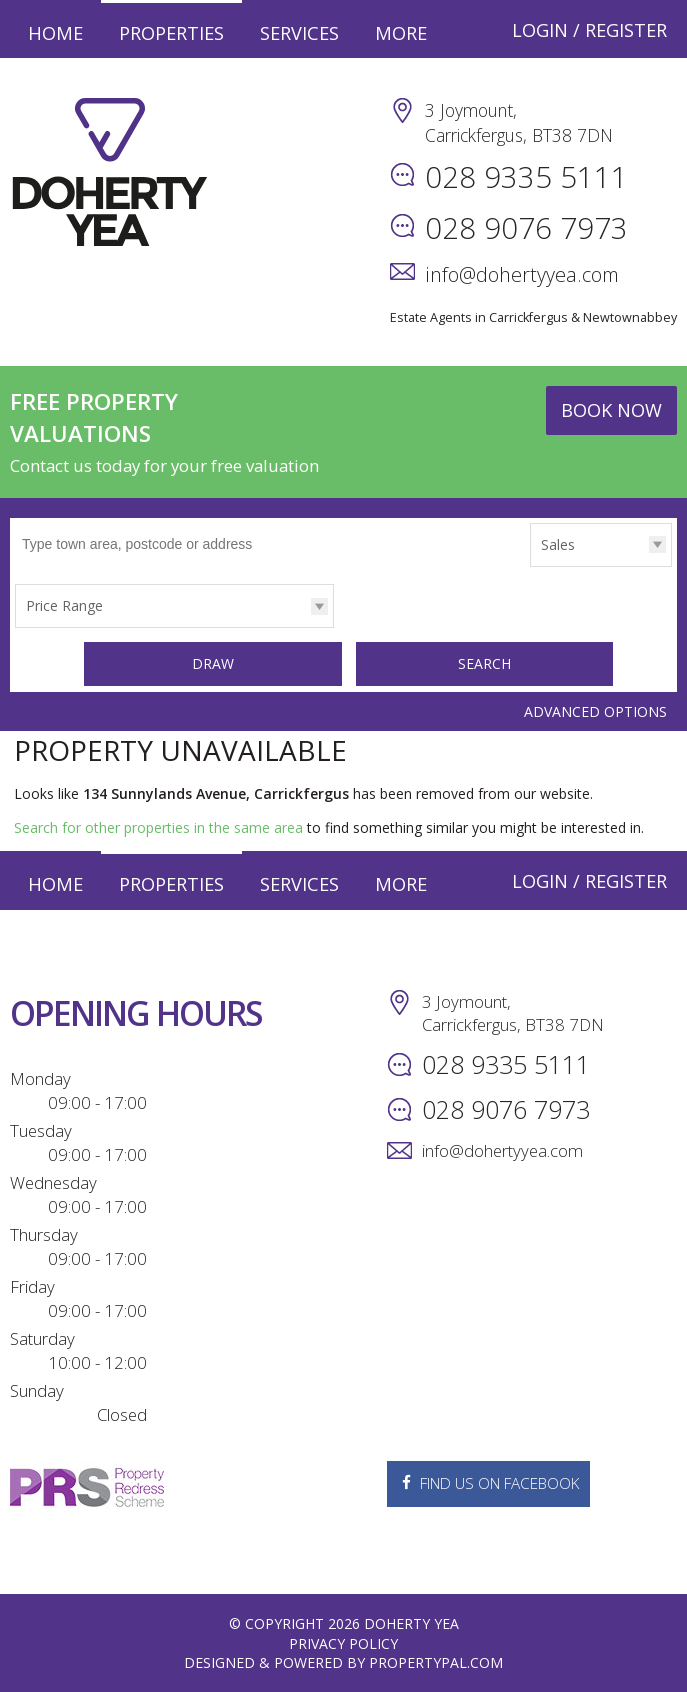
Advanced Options (595, 709)
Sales (558, 544)
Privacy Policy (343, 1642)
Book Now (611, 410)
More (401, 33)
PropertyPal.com (436, 1661)
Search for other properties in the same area (158, 826)
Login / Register (589, 30)
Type (530, 565)
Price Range (64, 605)
